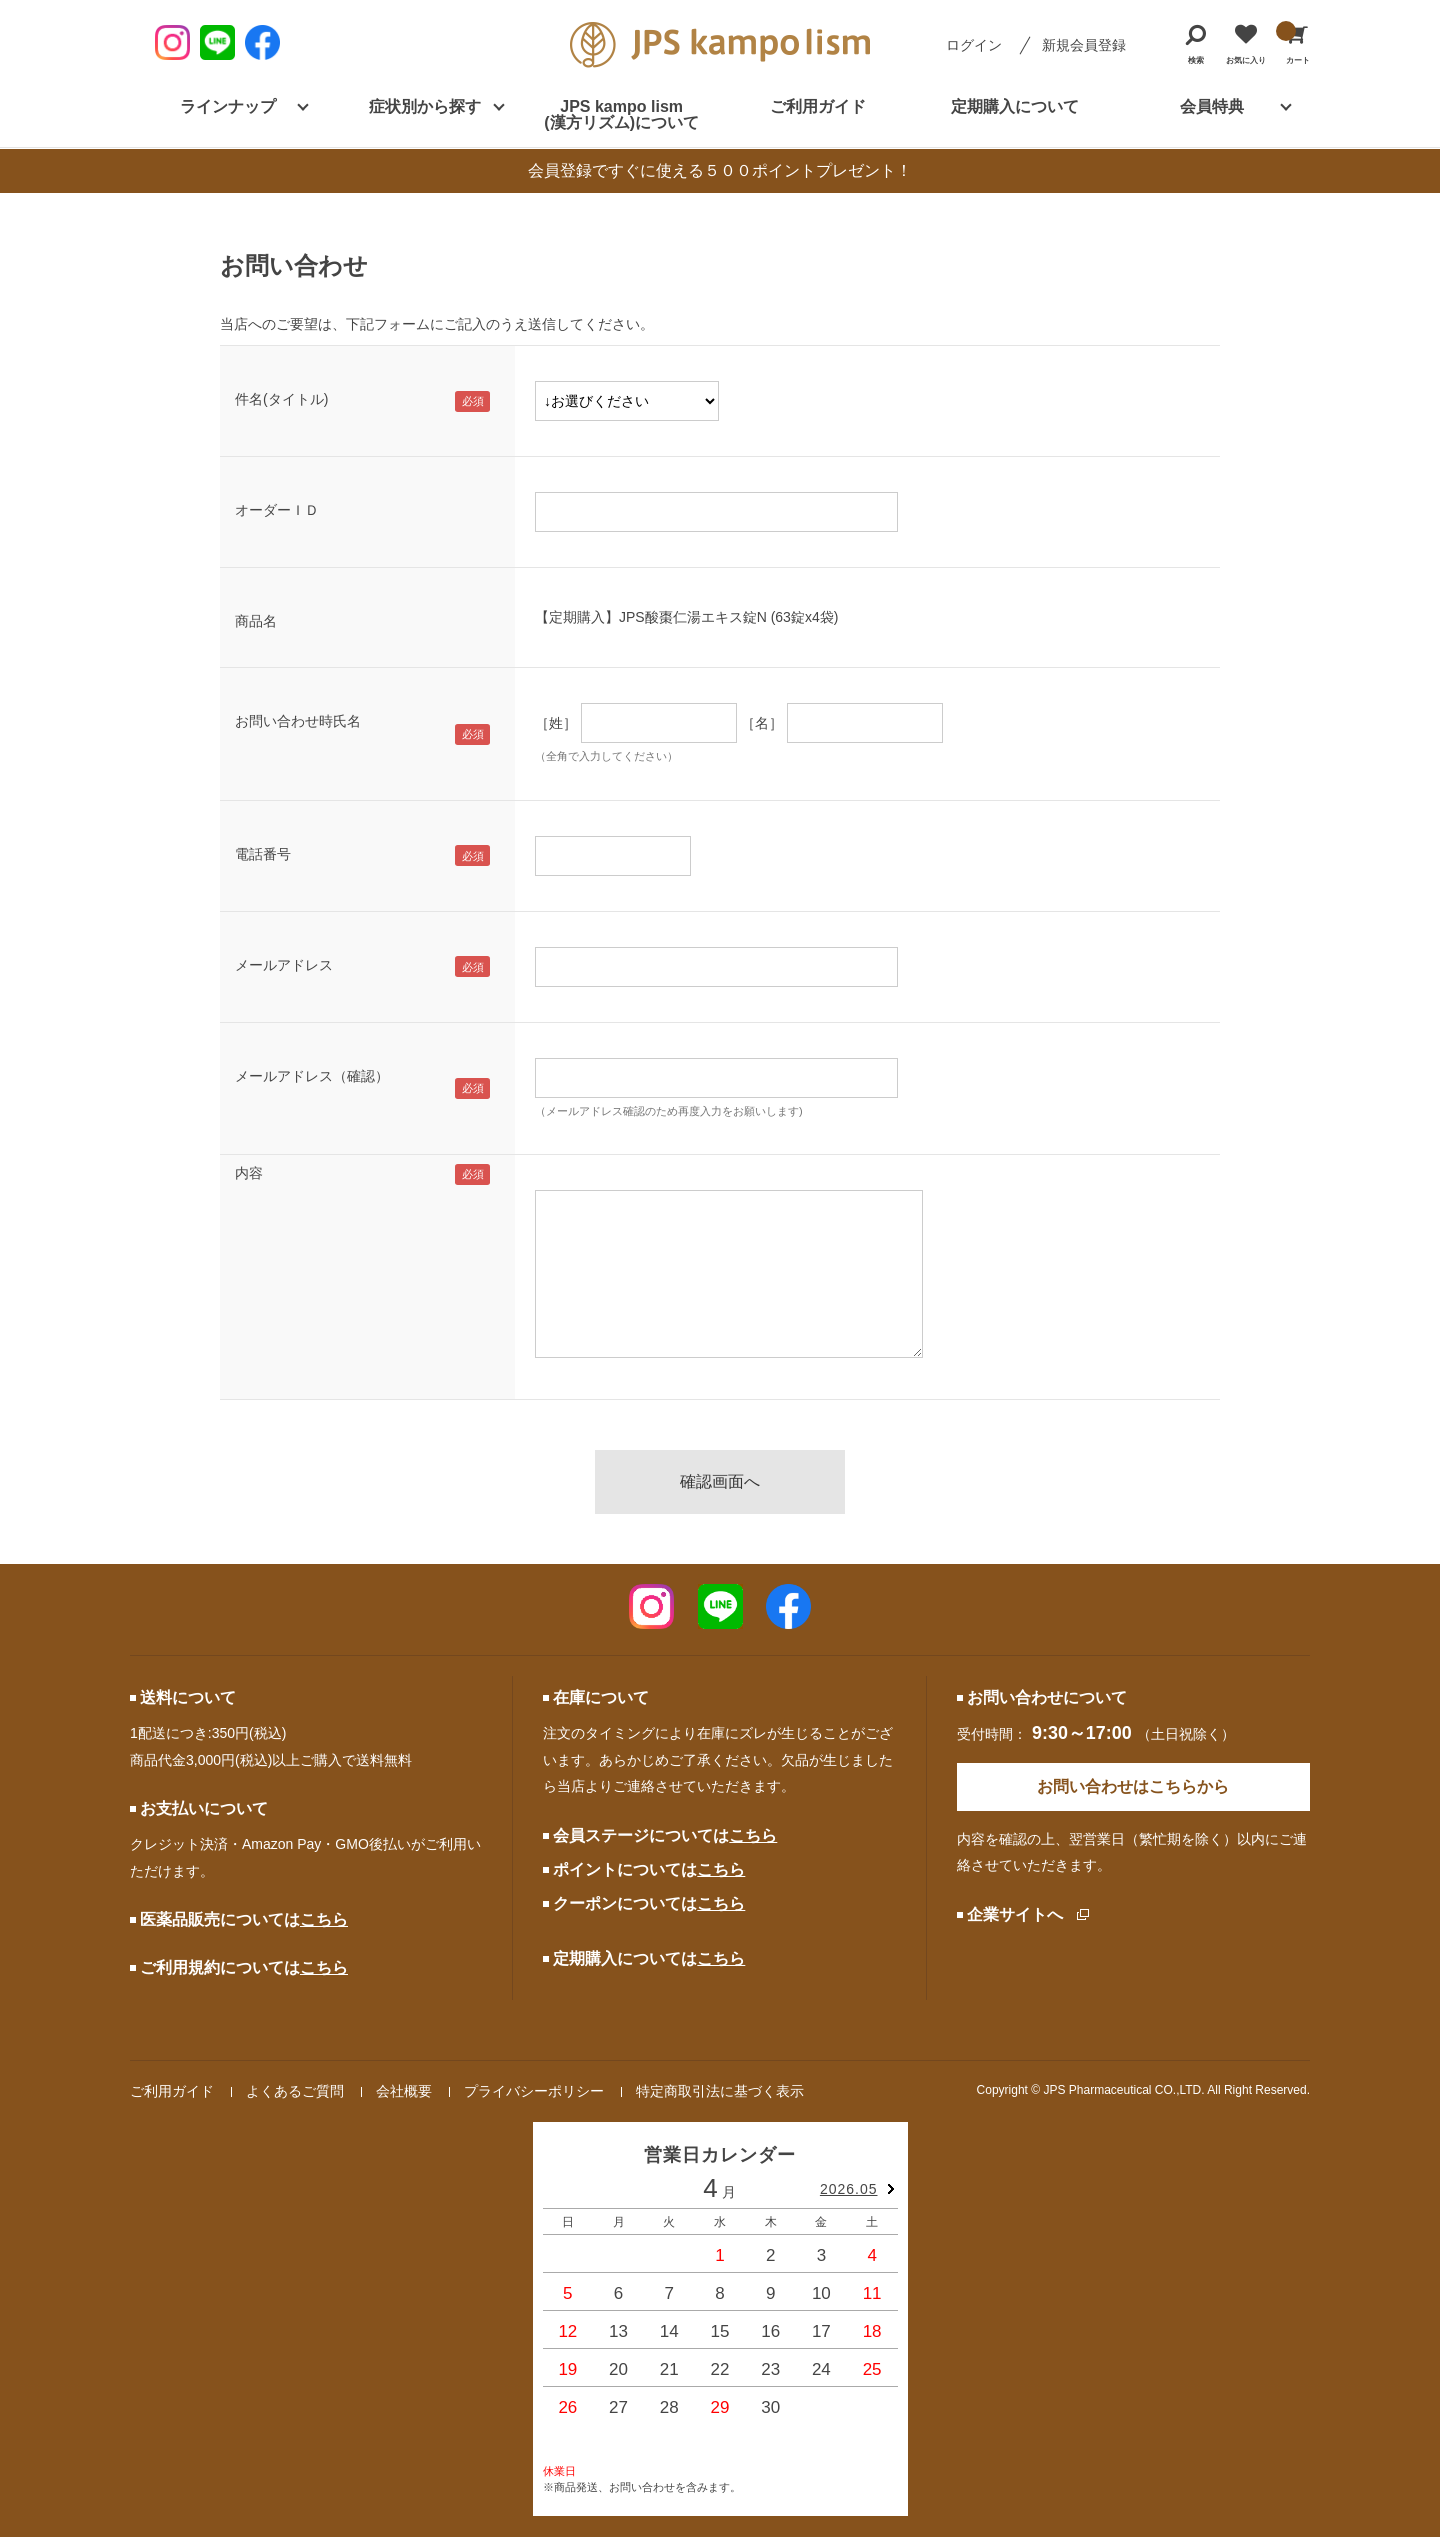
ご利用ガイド (818, 106)
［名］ (762, 723)
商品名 (256, 621)
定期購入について (1015, 106)
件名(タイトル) (281, 399)
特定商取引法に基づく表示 (720, 2091)
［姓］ (556, 723)
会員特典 (1212, 106)
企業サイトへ (1015, 1914)
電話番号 (263, 854)
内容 (249, 1173)
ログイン (974, 45)
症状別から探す (425, 106)
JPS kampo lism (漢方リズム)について (621, 114)
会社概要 (404, 2091)
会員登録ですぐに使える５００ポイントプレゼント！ (720, 170)
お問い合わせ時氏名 (298, 721)
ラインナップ (228, 106)
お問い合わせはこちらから (1133, 1786)
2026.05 (849, 2189)
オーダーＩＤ (277, 510)
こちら (324, 1919)
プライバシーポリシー (534, 2091)
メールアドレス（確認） (312, 1076)
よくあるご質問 (295, 2091)
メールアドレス (284, 965)
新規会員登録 (1084, 45)
